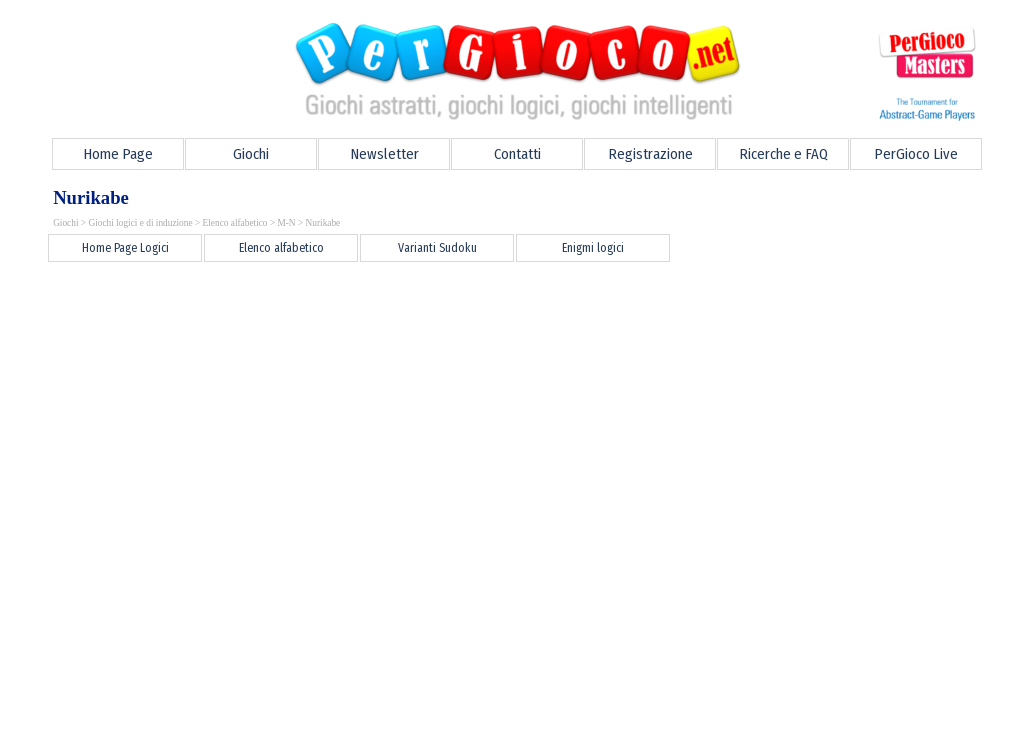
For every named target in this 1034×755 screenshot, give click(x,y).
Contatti (517, 154)
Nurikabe (323, 223)
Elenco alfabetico (235, 223)
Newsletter (384, 154)
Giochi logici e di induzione (140, 223)
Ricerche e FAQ (783, 154)
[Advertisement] (398, 310)
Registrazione (650, 154)
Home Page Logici (125, 248)
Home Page (118, 154)
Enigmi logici (593, 248)
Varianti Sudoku (437, 248)
